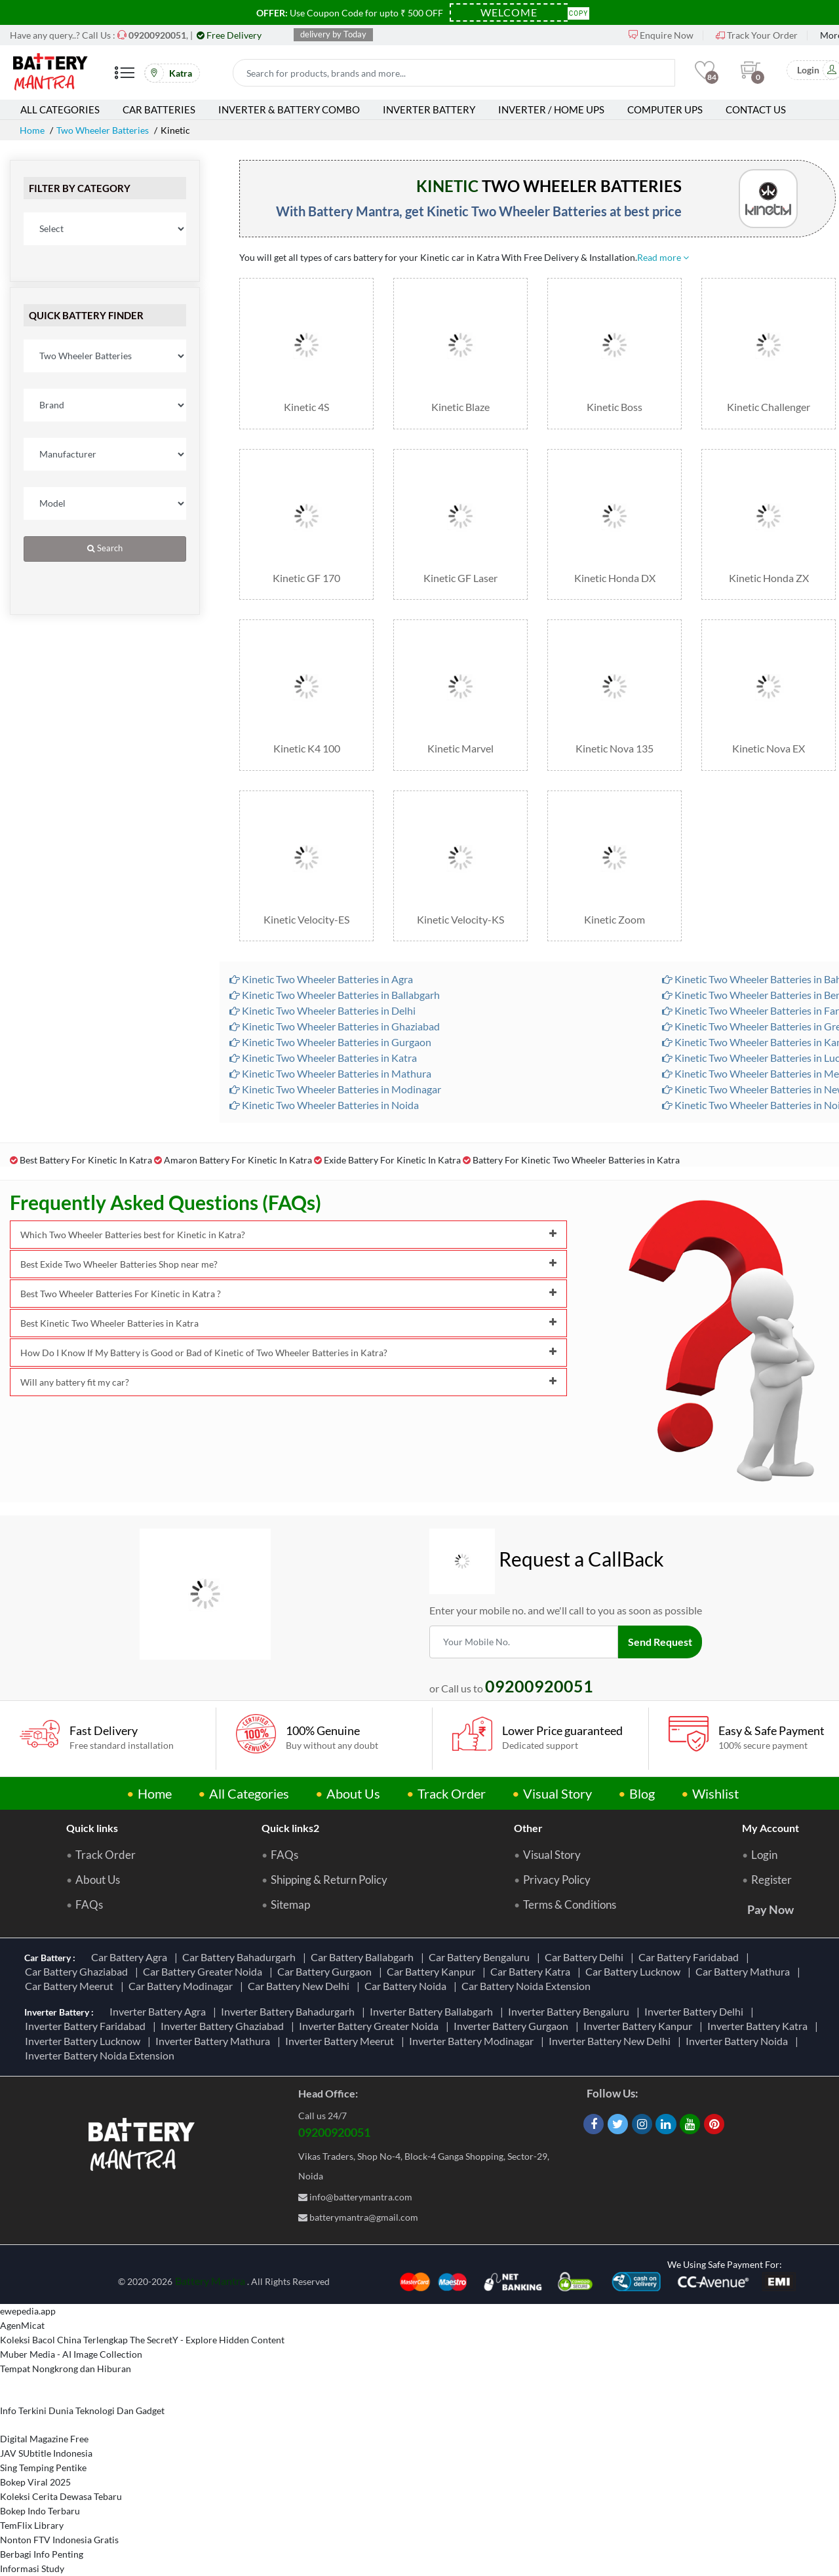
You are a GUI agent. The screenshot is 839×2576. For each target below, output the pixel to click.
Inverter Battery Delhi (695, 2011)
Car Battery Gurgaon (326, 1971)
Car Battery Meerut (71, 1986)
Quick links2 (290, 1828)
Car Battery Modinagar (182, 1986)
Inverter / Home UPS (551, 109)
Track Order (452, 1793)
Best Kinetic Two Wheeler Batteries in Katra (288, 1323)
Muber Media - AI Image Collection (71, 2354)
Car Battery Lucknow (634, 1971)
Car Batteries (159, 109)
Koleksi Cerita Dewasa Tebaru (61, 2496)
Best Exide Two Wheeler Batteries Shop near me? (288, 1264)
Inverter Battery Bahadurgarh (290, 2011)
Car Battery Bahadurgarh (241, 1957)
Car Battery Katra (532, 1971)
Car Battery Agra (131, 1957)
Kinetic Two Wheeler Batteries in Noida (324, 1105)
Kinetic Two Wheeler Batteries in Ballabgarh (334, 994)
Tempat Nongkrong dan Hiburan (65, 2368)
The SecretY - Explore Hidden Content (207, 2339)
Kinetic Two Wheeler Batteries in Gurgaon (330, 1042)
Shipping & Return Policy (329, 1879)
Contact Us (756, 109)
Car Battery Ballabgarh (364, 1957)
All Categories (60, 109)
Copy (579, 12)
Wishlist (715, 1793)
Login (764, 1855)
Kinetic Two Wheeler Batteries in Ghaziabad (334, 1026)
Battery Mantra (210, 2280)
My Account (770, 1828)
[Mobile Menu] (124, 77)
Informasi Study (32, 2568)
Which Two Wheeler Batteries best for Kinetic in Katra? (288, 1234)
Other (528, 1828)
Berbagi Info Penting (41, 2554)
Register (771, 1879)
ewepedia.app (28, 2310)
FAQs (89, 1904)
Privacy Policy (557, 1879)
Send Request (660, 1641)
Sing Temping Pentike (43, 2467)
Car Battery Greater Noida (204, 1971)
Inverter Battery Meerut (341, 2041)
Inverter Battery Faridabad (87, 2026)
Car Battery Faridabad (690, 1957)
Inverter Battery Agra (159, 2011)
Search (105, 548)
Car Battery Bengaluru (481, 1957)
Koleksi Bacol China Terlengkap (64, 2339)
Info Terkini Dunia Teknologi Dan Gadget (82, 2410)
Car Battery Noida (407, 1986)
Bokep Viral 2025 (35, 2482)
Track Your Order (757, 35)
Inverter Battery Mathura (214, 2041)
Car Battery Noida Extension (528, 1986)
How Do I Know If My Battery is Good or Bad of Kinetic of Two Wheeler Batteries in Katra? (288, 1352)
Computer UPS (665, 109)
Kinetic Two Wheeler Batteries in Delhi (322, 1010)
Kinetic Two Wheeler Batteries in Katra (323, 1057)
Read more (663, 257)
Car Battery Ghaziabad (78, 1971)
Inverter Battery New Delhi (611, 2041)
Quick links (92, 1828)
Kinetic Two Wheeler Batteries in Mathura (330, 1073)
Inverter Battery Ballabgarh (433, 2011)
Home (32, 130)
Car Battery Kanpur (433, 1971)
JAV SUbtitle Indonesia (46, 2453)
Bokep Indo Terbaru (40, 2510)
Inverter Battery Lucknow (84, 2041)
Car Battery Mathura (744, 1971)
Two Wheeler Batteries (102, 130)
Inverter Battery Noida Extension (101, 2055)
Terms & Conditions (569, 1904)
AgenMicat (22, 2325)
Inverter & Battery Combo (289, 109)
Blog (642, 1793)
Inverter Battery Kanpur (639, 2026)
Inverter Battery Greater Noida (370, 2026)
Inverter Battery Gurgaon (513, 2026)
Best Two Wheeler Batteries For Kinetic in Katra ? (288, 1293)
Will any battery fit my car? (288, 1382)
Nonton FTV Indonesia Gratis (59, 2539)
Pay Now (770, 1909)
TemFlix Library (32, 2525)
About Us (353, 1793)
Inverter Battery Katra (759, 2026)
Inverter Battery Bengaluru (570, 2011)
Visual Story (557, 1793)
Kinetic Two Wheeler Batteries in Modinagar (335, 1089)
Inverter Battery (429, 109)
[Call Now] (157, 35)
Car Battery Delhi (586, 1957)
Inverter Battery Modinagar (473, 2041)
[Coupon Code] (509, 12)
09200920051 (334, 2132)
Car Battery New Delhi (300, 1986)
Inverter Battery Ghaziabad (224, 2026)
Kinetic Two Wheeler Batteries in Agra (321, 979)
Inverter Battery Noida (739, 2041)
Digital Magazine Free (44, 2438)
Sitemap (290, 1904)
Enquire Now (661, 35)
